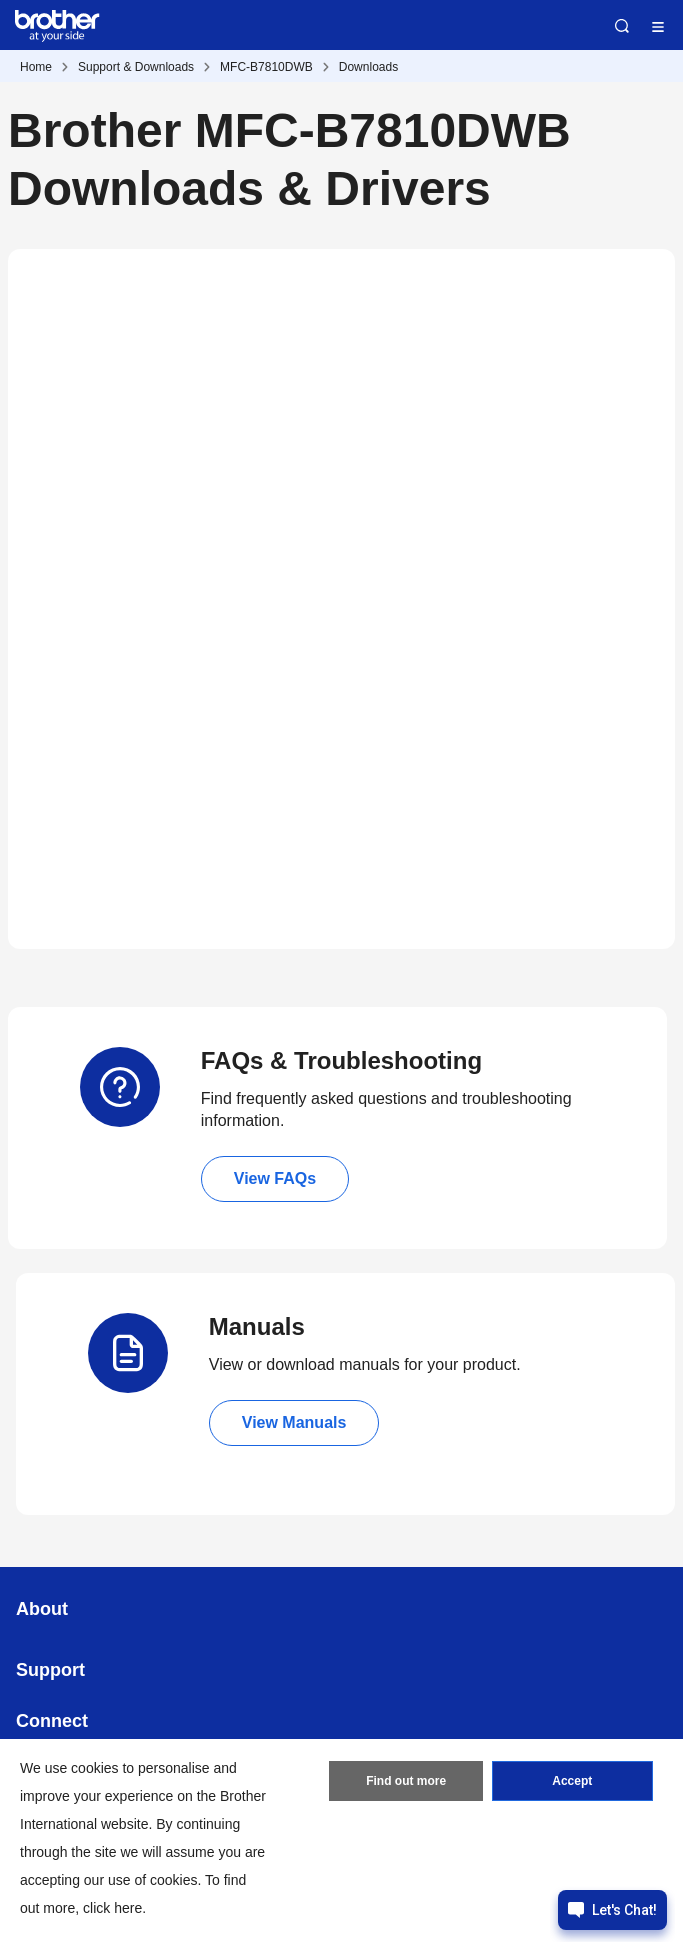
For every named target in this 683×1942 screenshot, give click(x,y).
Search (622, 26)
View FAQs (275, 1178)
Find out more (406, 1781)
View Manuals (294, 1422)
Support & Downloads (136, 67)
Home (36, 67)
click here (112, 1908)
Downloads (368, 67)
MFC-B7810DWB (266, 67)
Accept (572, 1781)
